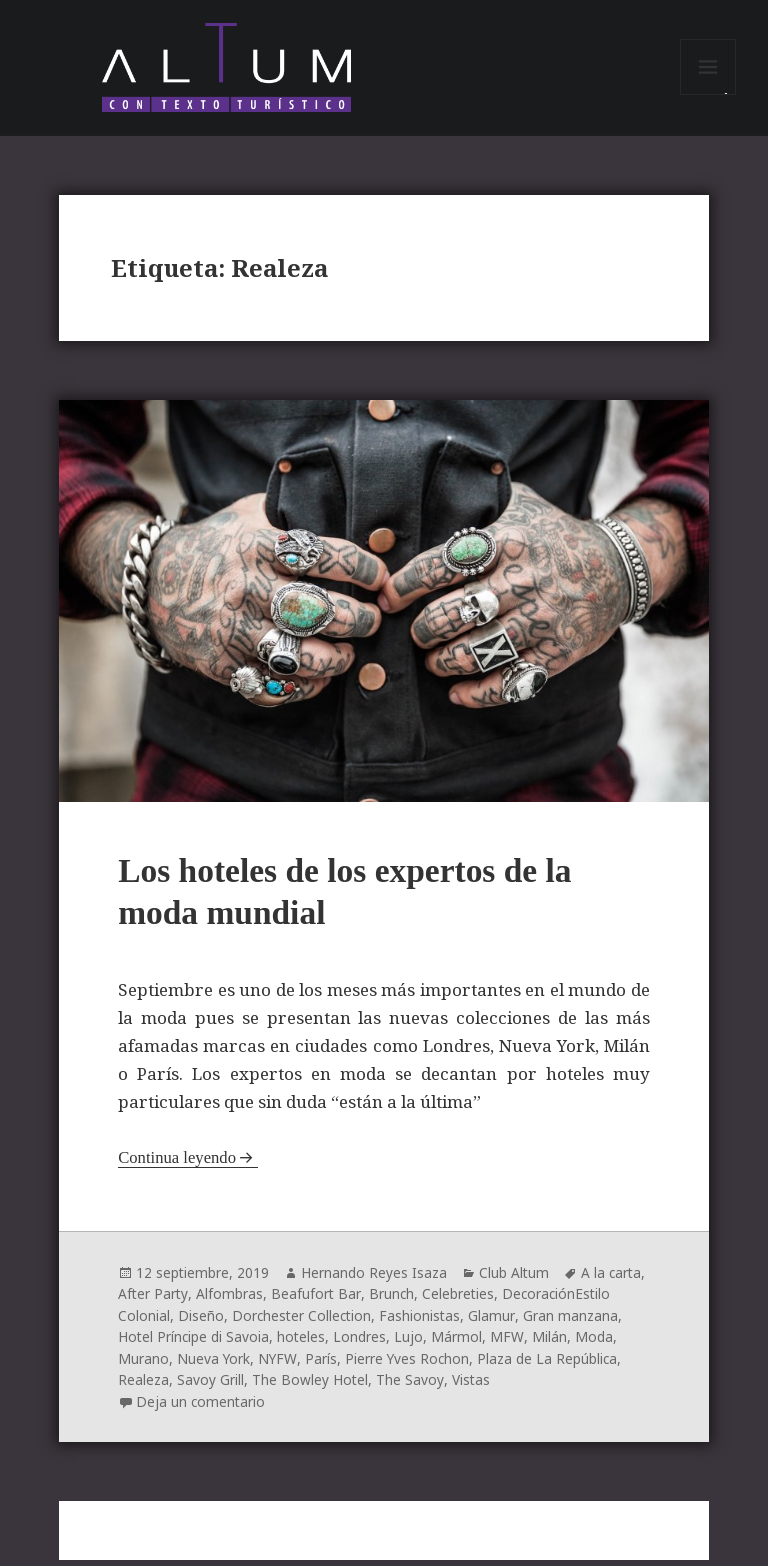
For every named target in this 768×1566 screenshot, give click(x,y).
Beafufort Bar (316, 1302)
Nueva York (214, 1365)
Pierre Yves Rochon (409, 1365)
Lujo (411, 1344)
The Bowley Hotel (310, 1386)
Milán (551, 1344)
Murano (143, 1365)
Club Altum (515, 1281)
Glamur (495, 1323)
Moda (596, 1344)
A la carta (614, 1281)
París (322, 1365)
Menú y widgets (708, 98)
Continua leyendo (178, 1166)
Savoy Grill (210, 1386)
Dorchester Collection (303, 1323)
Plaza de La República (550, 1365)
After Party (153, 1302)
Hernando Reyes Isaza (375, 1281)
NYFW (278, 1365)
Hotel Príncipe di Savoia (194, 1344)
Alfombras (230, 1302)
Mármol (459, 1344)
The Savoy (410, 1386)
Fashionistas (424, 1323)
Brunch (392, 1302)
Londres (362, 1344)
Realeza (143, 1386)
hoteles (303, 1344)
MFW (509, 1344)
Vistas (471, 1386)
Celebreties (459, 1302)
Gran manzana (573, 1323)
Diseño (201, 1323)
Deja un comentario (201, 1407)
